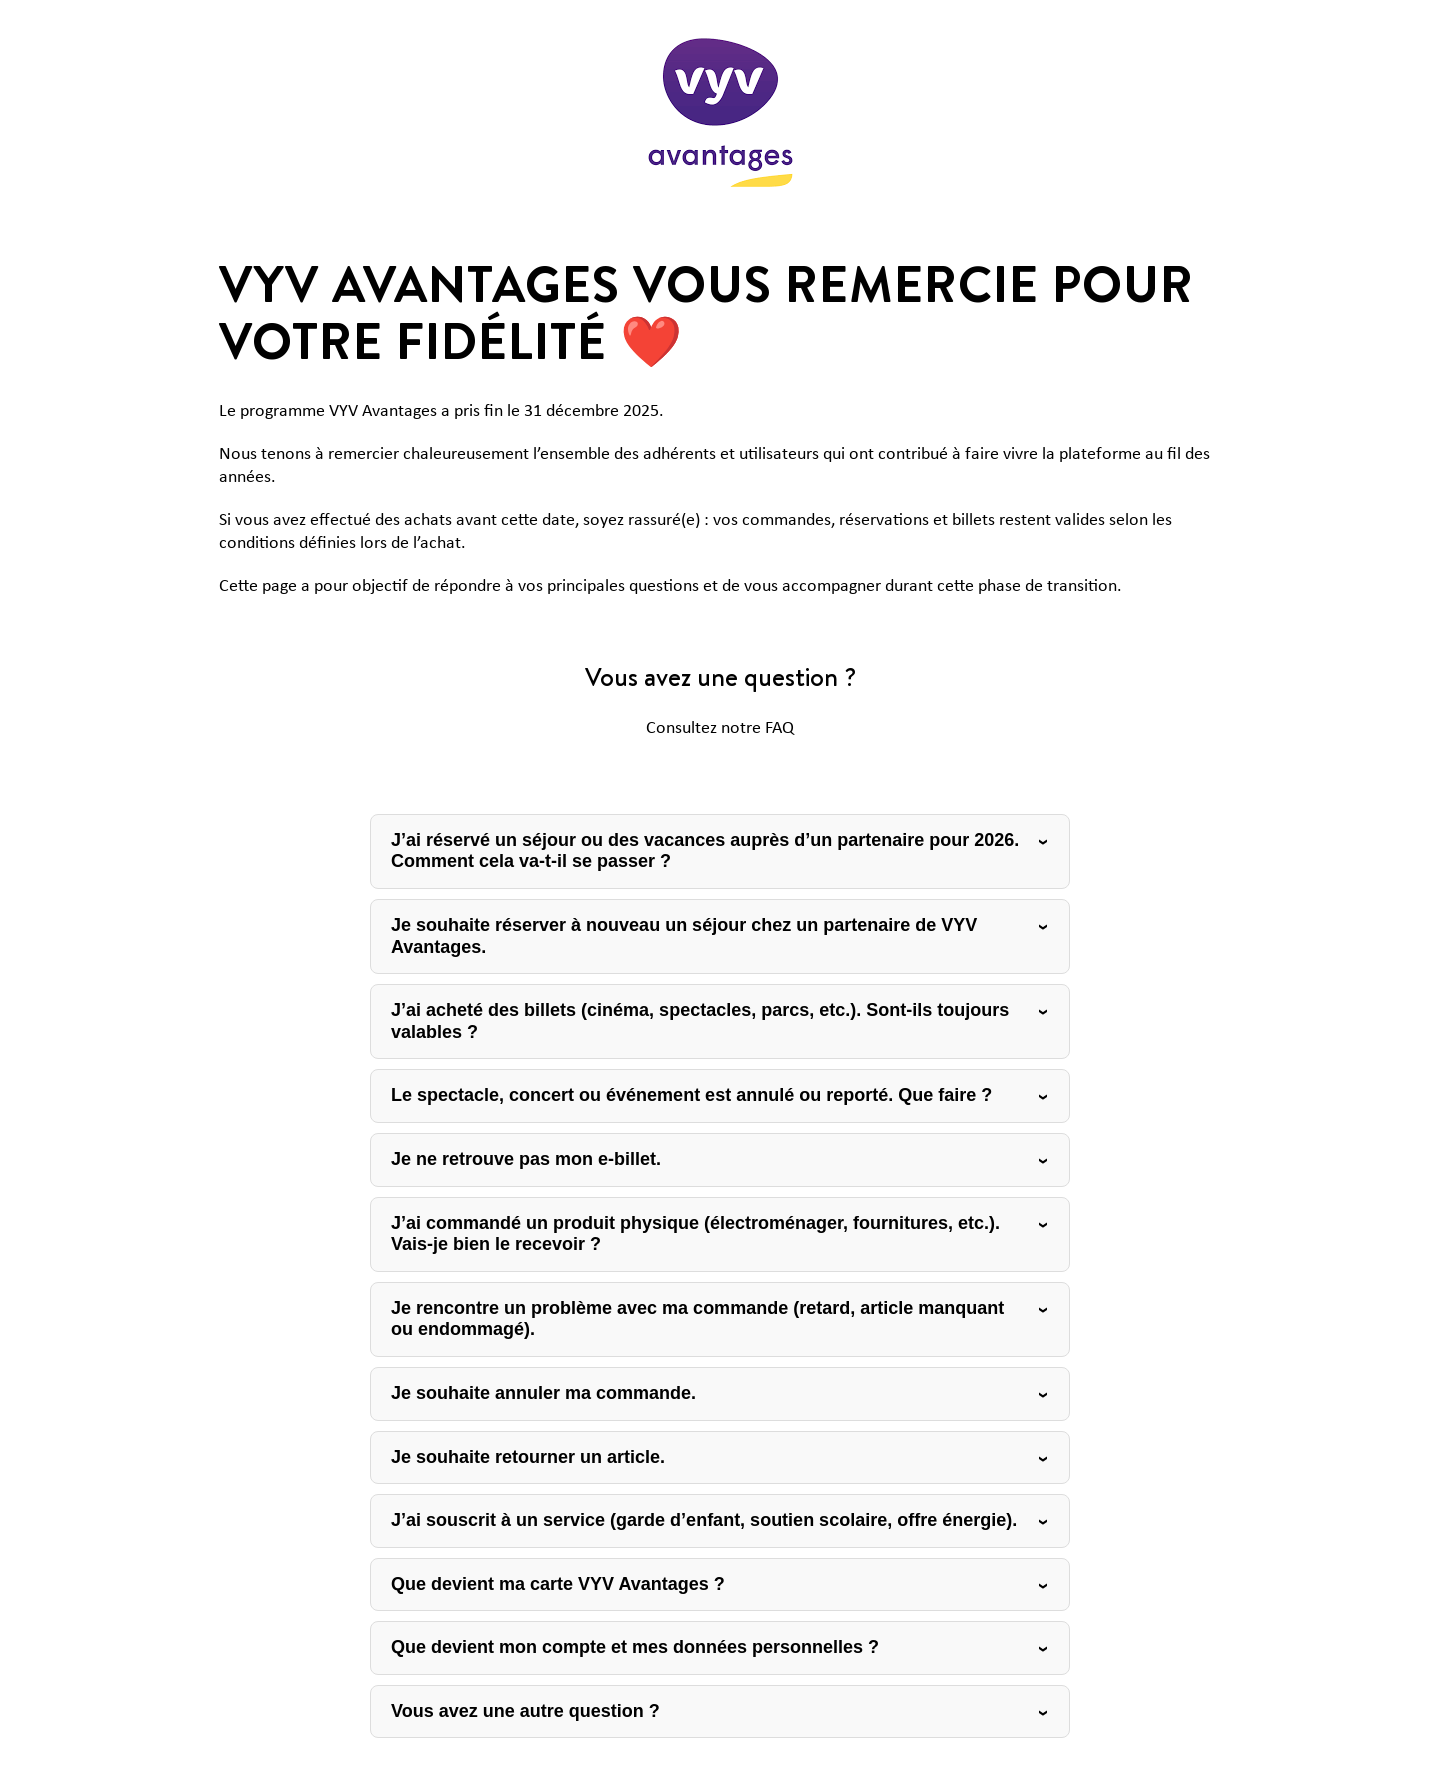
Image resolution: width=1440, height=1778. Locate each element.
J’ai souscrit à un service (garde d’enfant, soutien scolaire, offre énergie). (704, 1520)
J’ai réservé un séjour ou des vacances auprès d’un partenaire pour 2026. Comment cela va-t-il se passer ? (705, 851)
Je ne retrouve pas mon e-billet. (526, 1159)
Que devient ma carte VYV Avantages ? (558, 1584)
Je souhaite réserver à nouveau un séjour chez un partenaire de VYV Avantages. (684, 936)
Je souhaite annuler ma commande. (543, 1393)
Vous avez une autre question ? (525, 1711)
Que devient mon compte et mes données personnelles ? (635, 1647)
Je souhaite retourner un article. (528, 1457)
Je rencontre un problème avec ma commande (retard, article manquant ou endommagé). (697, 1319)
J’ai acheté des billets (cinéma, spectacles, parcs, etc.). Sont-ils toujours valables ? (700, 1021)
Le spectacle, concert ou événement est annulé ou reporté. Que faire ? (691, 1095)
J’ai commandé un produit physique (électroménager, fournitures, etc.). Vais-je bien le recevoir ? (695, 1234)
